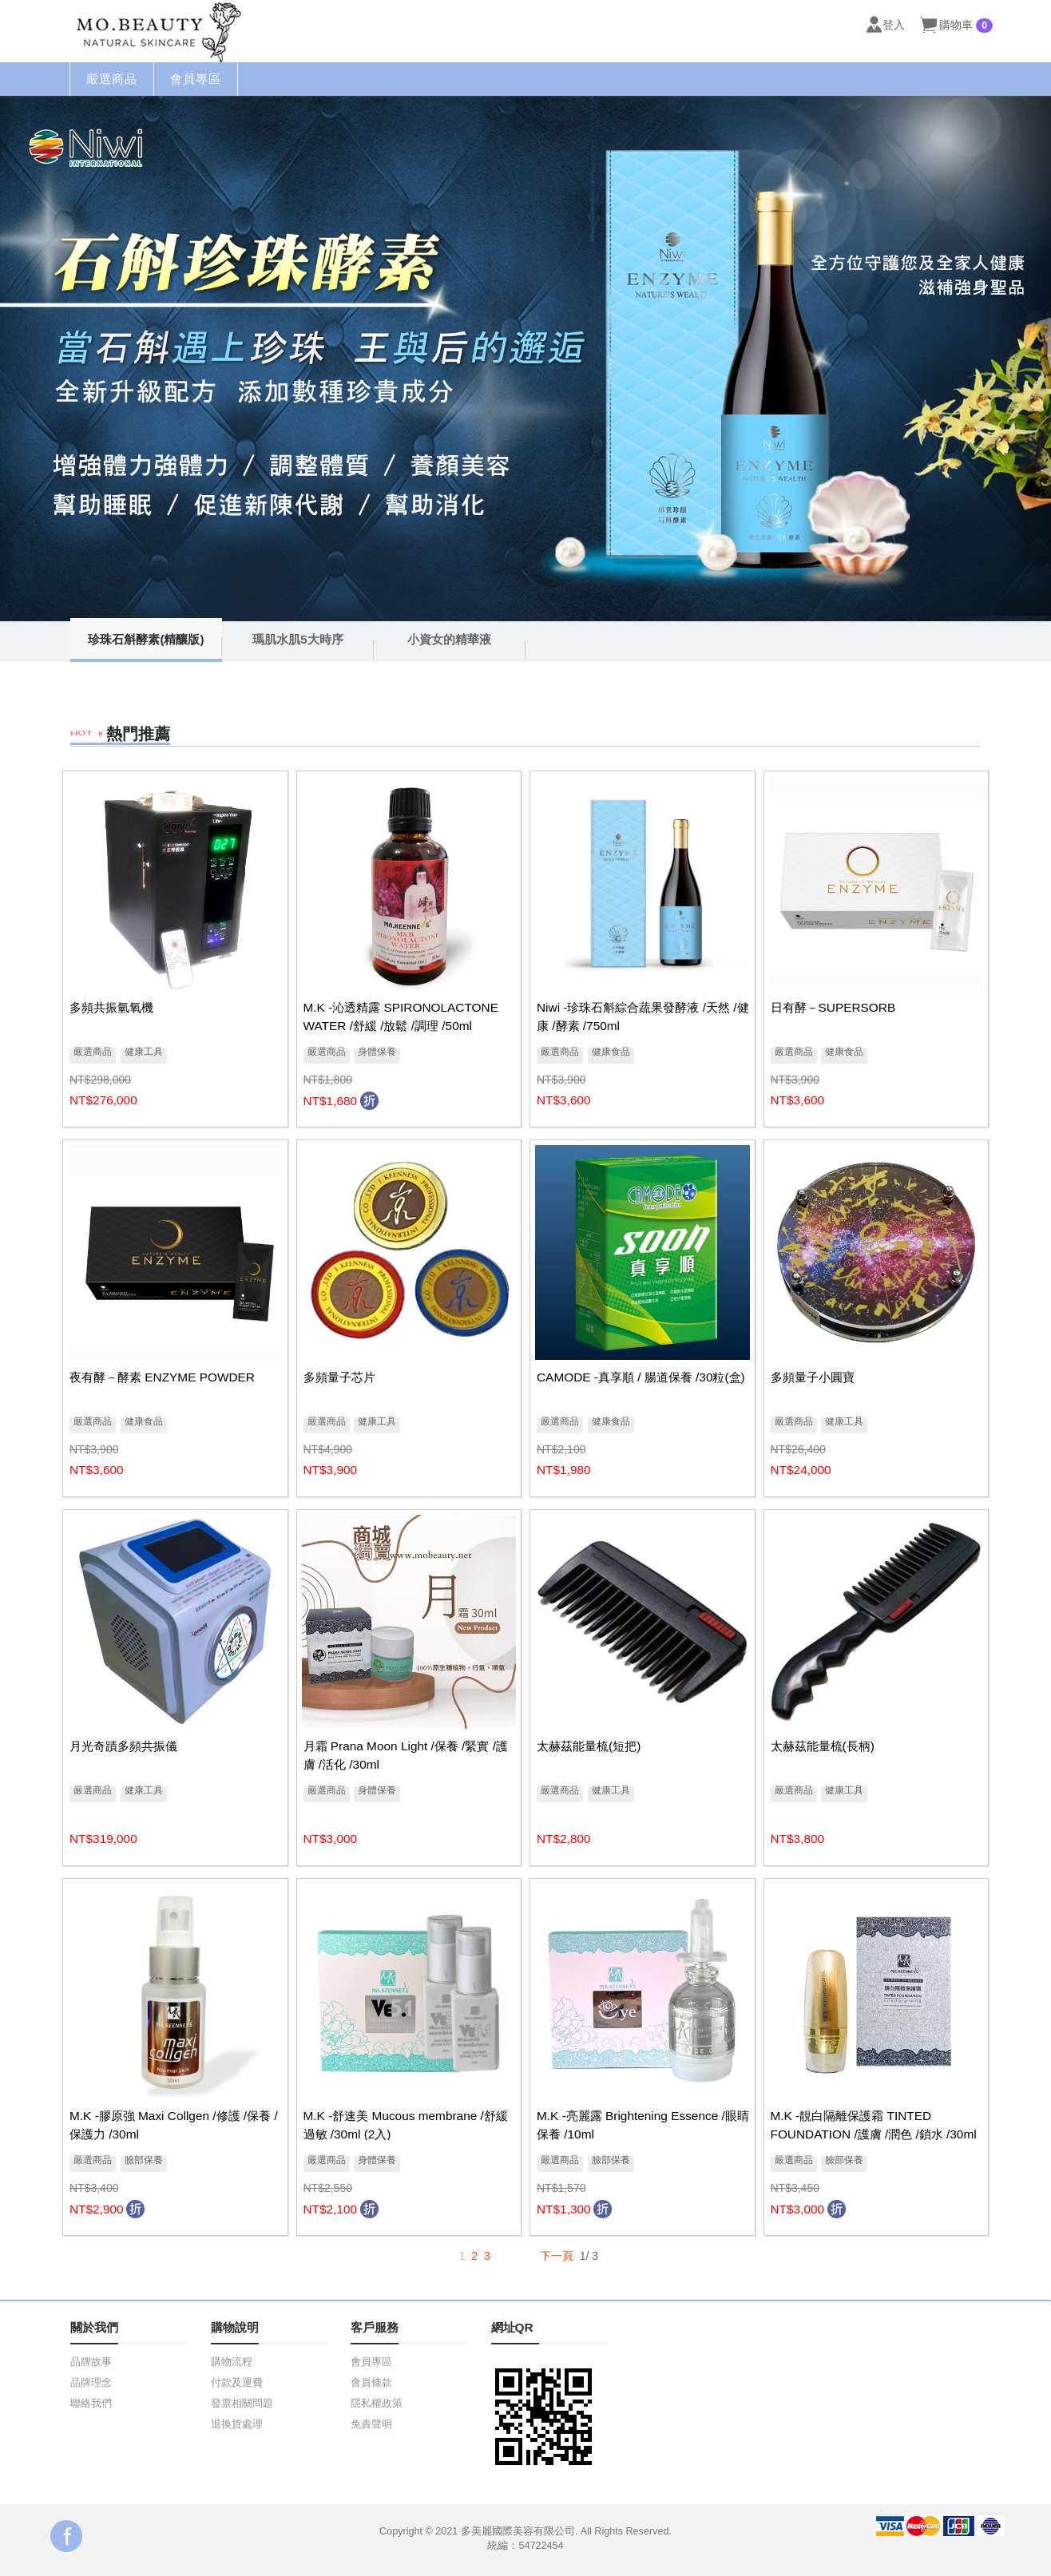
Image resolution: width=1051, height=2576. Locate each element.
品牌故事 (91, 2362)
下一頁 (556, 2255)
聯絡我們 (91, 2403)
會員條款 (371, 2382)
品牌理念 (91, 2382)
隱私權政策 (377, 2403)
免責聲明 (371, 2424)
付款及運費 (237, 2382)
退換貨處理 (237, 2424)
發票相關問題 (242, 2403)
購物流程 (231, 2362)
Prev (21, 358)
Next (1030, 358)
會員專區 (371, 2362)
